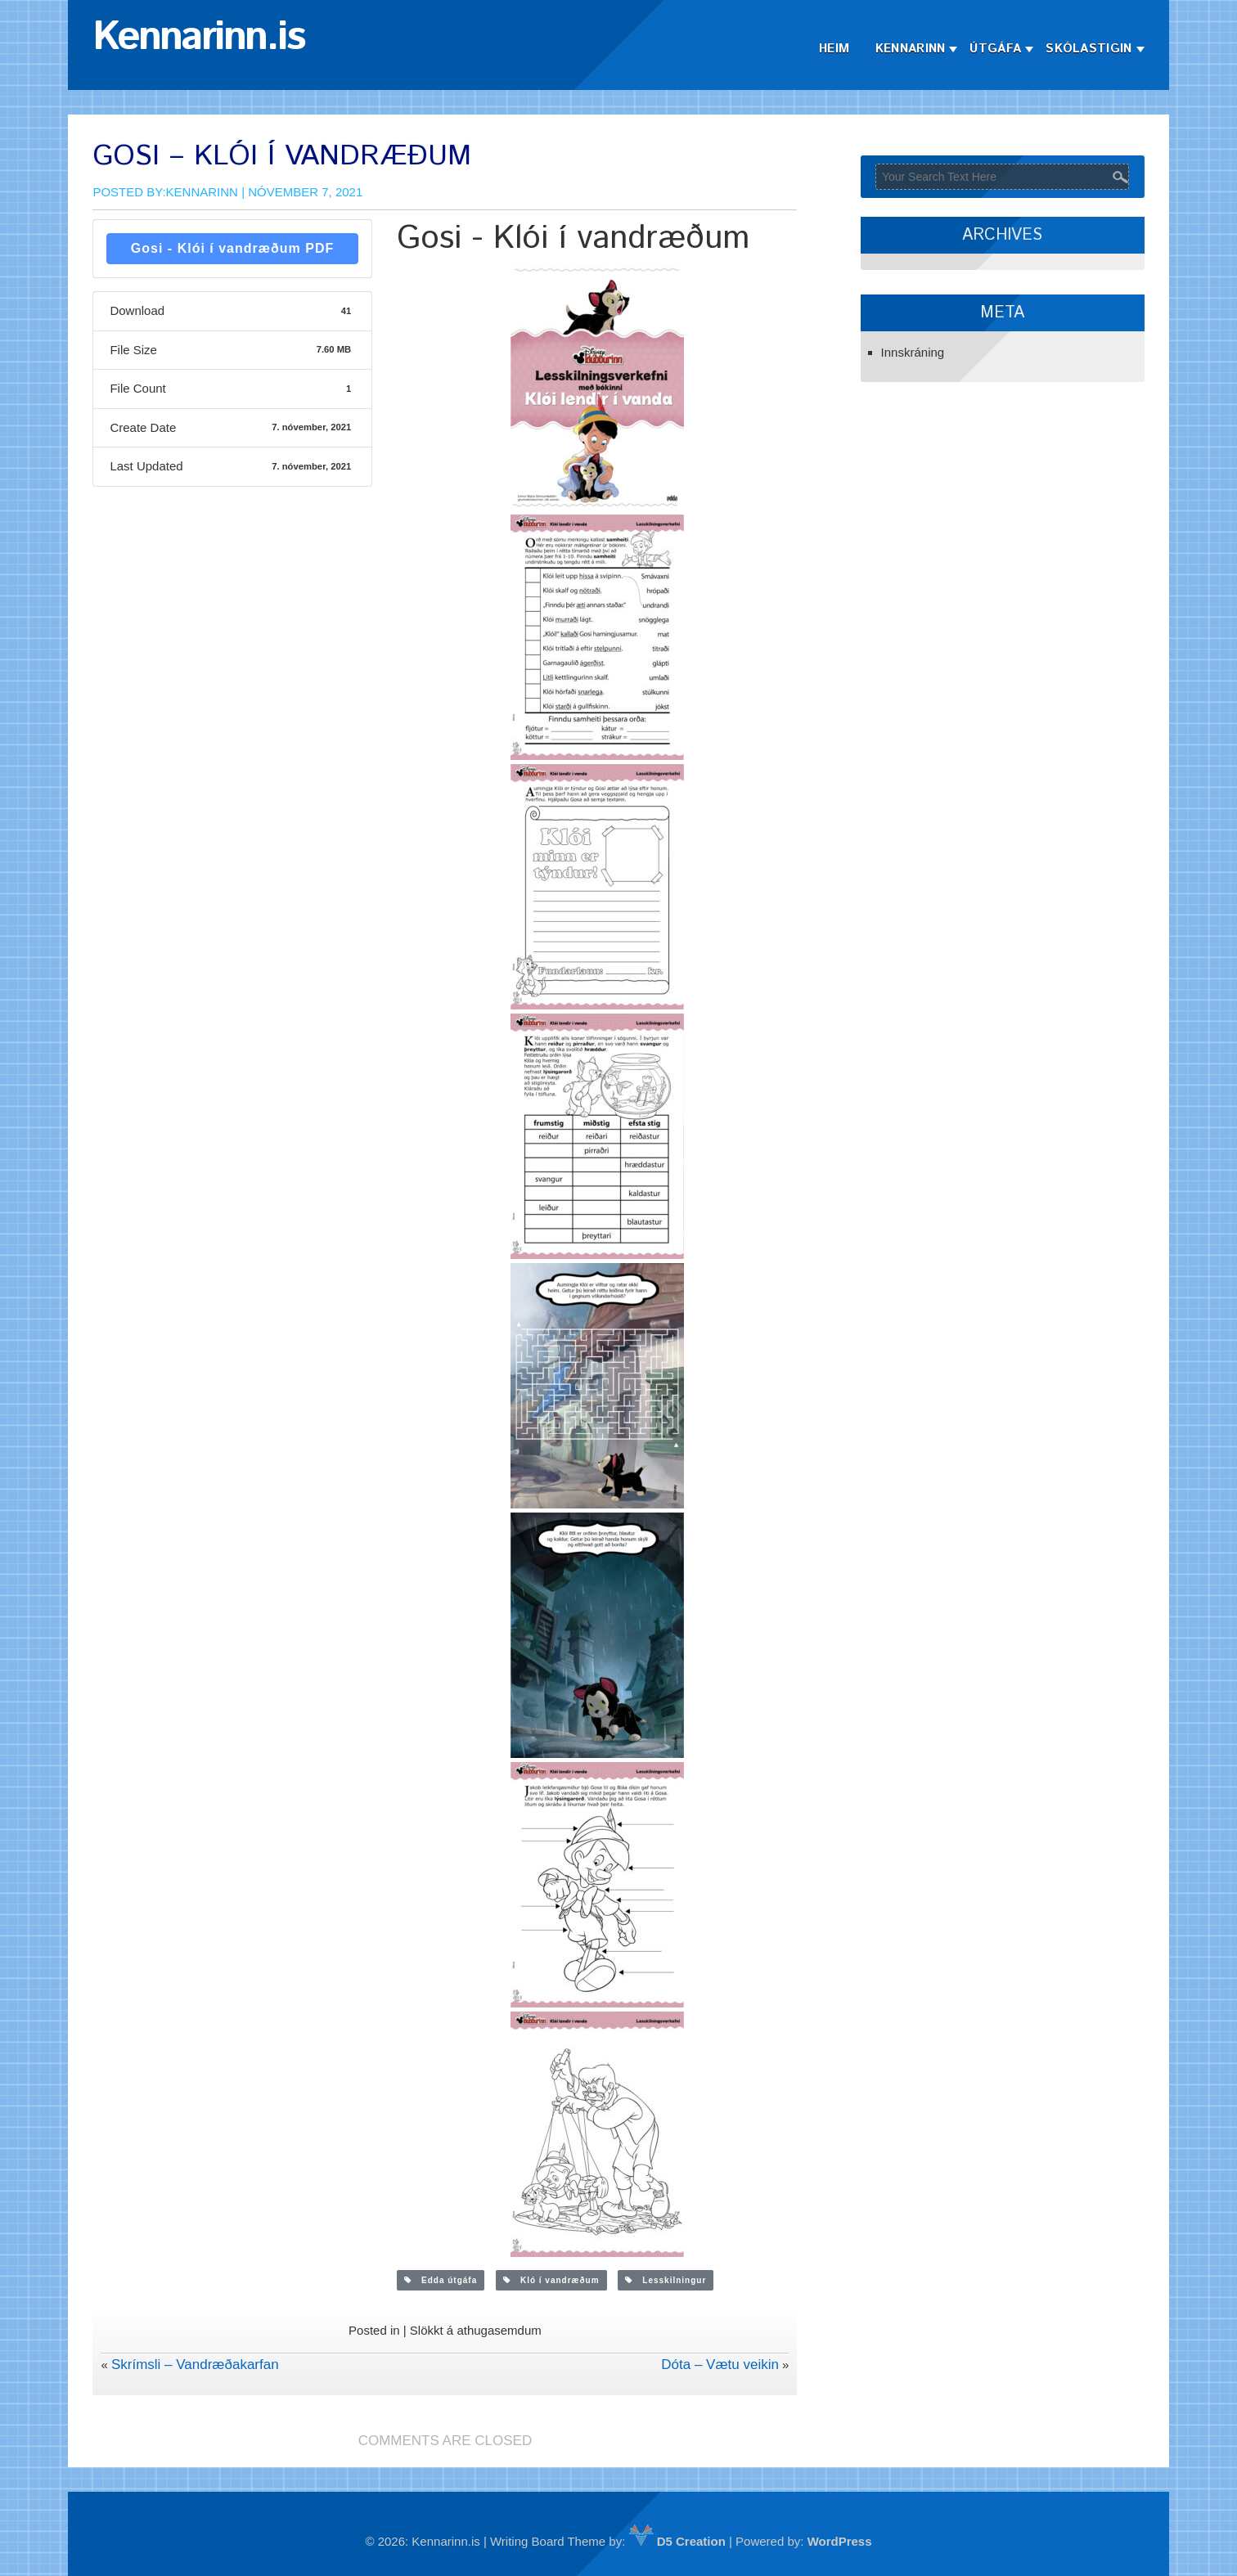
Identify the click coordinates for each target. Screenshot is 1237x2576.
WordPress (839, 2541)
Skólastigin (1088, 48)
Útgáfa (995, 48)
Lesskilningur (665, 2280)
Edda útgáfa (441, 2280)
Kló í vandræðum (551, 2280)
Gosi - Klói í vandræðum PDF (232, 248)
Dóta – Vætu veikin (720, 2364)
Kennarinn (910, 48)
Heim (834, 48)
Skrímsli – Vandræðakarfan (195, 2364)
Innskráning (913, 352)
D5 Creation (677, 2541)
